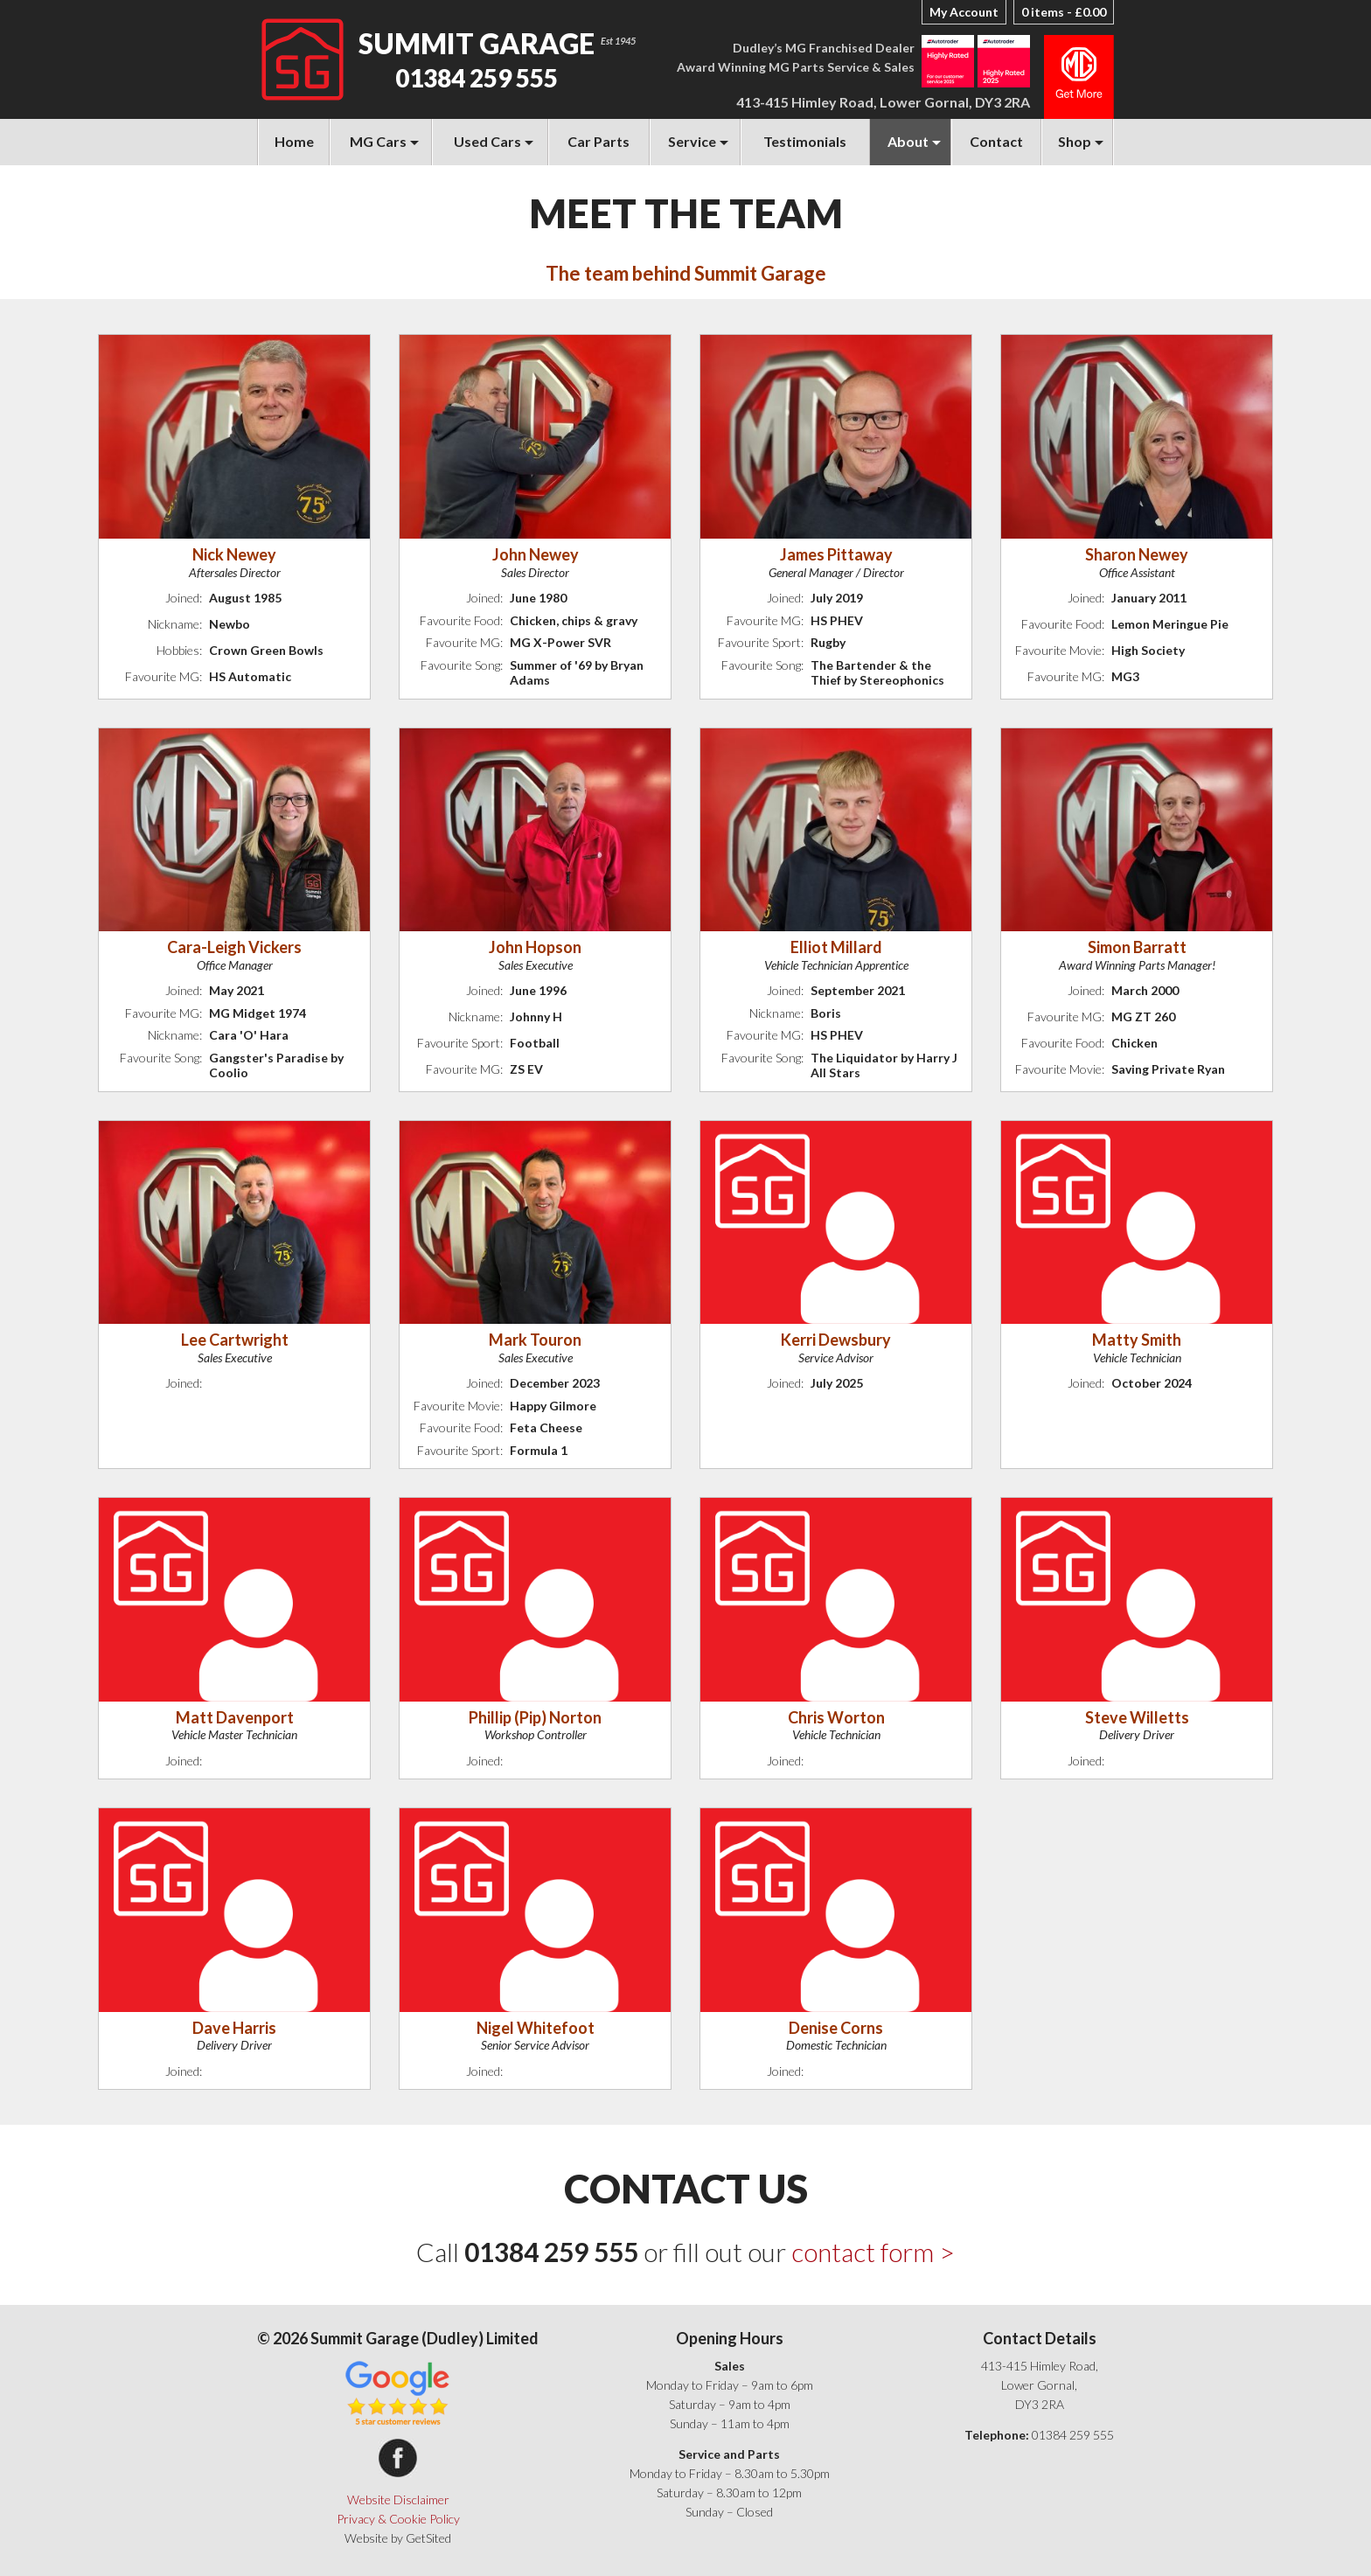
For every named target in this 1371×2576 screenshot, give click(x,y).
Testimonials (804, 141)
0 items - (1063, 11)
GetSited (428, 2538)
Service (692, 141)
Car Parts (598, 141)
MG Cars (378, 141)
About (908, 141)
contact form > (873, 2251)
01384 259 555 (476, 78)
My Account (964, 11)
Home (294, 141)
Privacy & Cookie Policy (398, 2518)
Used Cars (487, 141)
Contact (996, 141)
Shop (1074, 141)
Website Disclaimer (398, 2499)
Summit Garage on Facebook (398, 2458)
